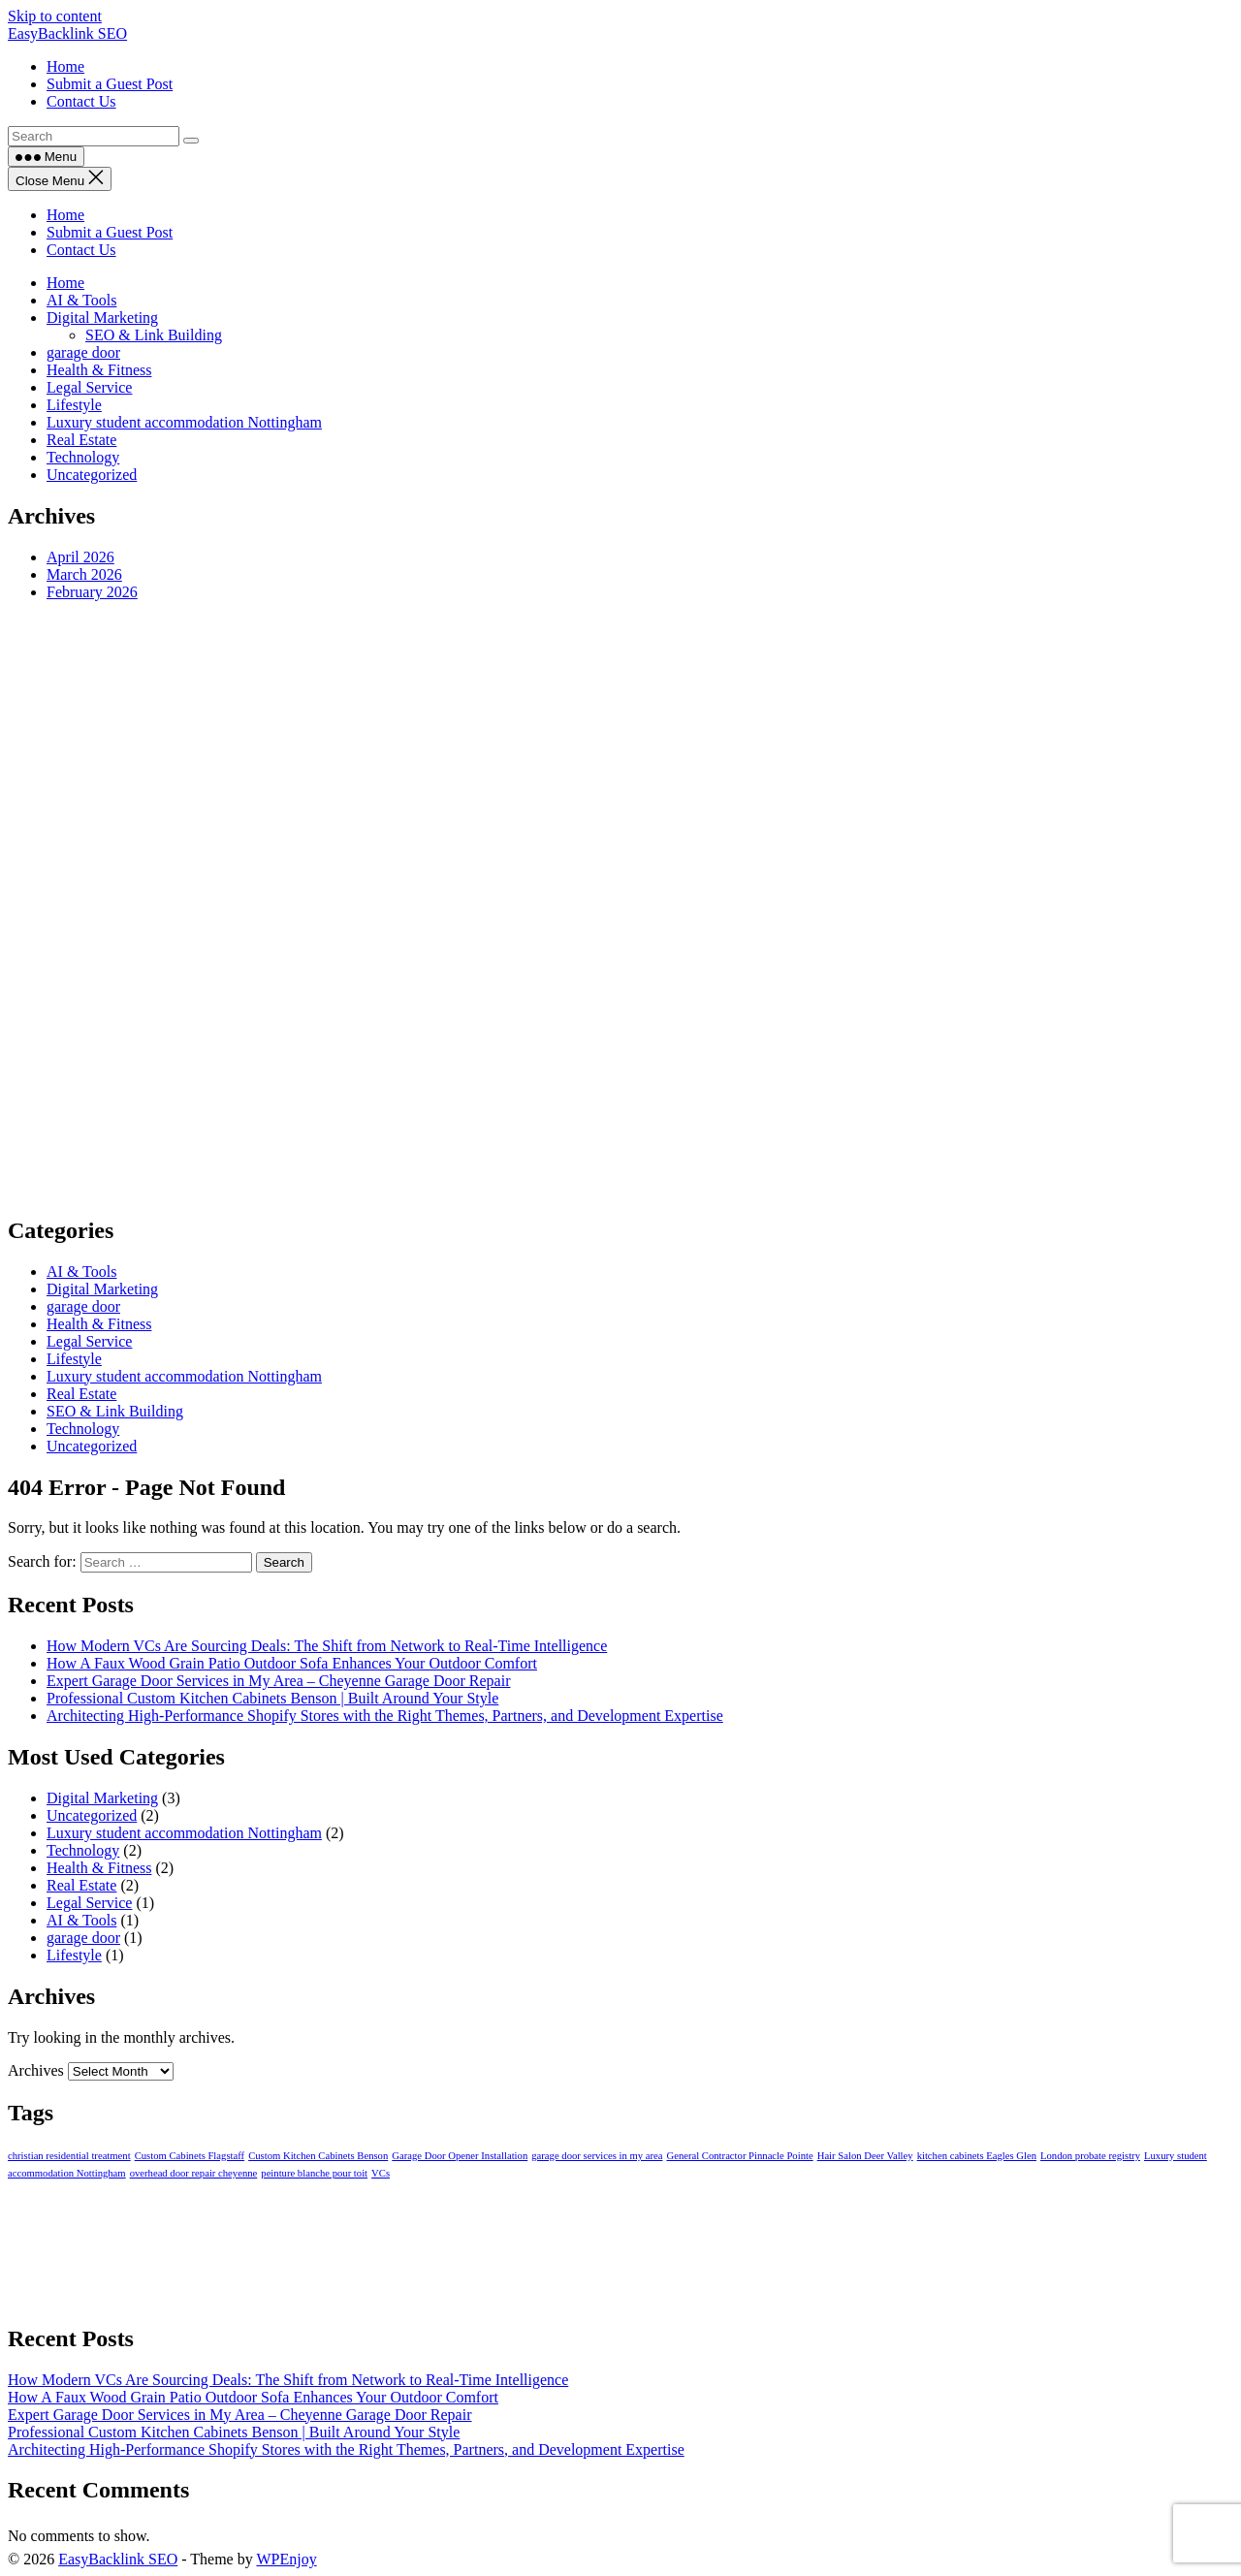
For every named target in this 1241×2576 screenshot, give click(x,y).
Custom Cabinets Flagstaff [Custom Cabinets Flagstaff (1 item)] (189, 2155)
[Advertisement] (589, 907)
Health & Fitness (99, 370)
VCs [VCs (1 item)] (380, 2173)
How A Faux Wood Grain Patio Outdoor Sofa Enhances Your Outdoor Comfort (292, 1663)
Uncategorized (92, 474)
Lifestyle (74, 405)
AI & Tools (81, 300)
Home (65, 215)
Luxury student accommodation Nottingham (184, 422)
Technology (83, 457)
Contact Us (81, 249)
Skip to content (55, 16)
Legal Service (89, 387)
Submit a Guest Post (110, 232)
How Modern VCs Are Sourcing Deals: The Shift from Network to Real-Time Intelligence (327, 1646)
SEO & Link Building (153, 335)
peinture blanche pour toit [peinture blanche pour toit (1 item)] (314, 2173)
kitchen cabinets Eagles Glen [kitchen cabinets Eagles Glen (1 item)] (976, 2155)
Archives (36, 2070)
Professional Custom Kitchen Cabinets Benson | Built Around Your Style (272, 1698)
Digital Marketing (102, 317)
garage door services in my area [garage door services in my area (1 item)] (596, 2155)
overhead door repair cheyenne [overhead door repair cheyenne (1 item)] (194, 2173)
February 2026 (92, 592)
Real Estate (81, 439)
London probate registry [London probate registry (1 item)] (1090, 2155)
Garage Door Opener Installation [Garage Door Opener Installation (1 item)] (459, 2155)
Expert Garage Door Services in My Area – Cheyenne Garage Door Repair (279, 1680)
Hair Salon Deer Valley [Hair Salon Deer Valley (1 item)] (865, 2155)
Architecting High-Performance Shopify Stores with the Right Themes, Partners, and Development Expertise (385, 1715)
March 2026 (84, 574)
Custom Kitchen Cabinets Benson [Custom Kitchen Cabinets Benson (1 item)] (318, 2155)
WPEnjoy (286, 2559)
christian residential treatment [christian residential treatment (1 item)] (69, 2155)
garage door (83, 352)
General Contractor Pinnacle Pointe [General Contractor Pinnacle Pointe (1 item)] (739, 2155)
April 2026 (80, 557)
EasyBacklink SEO (67, 33)
